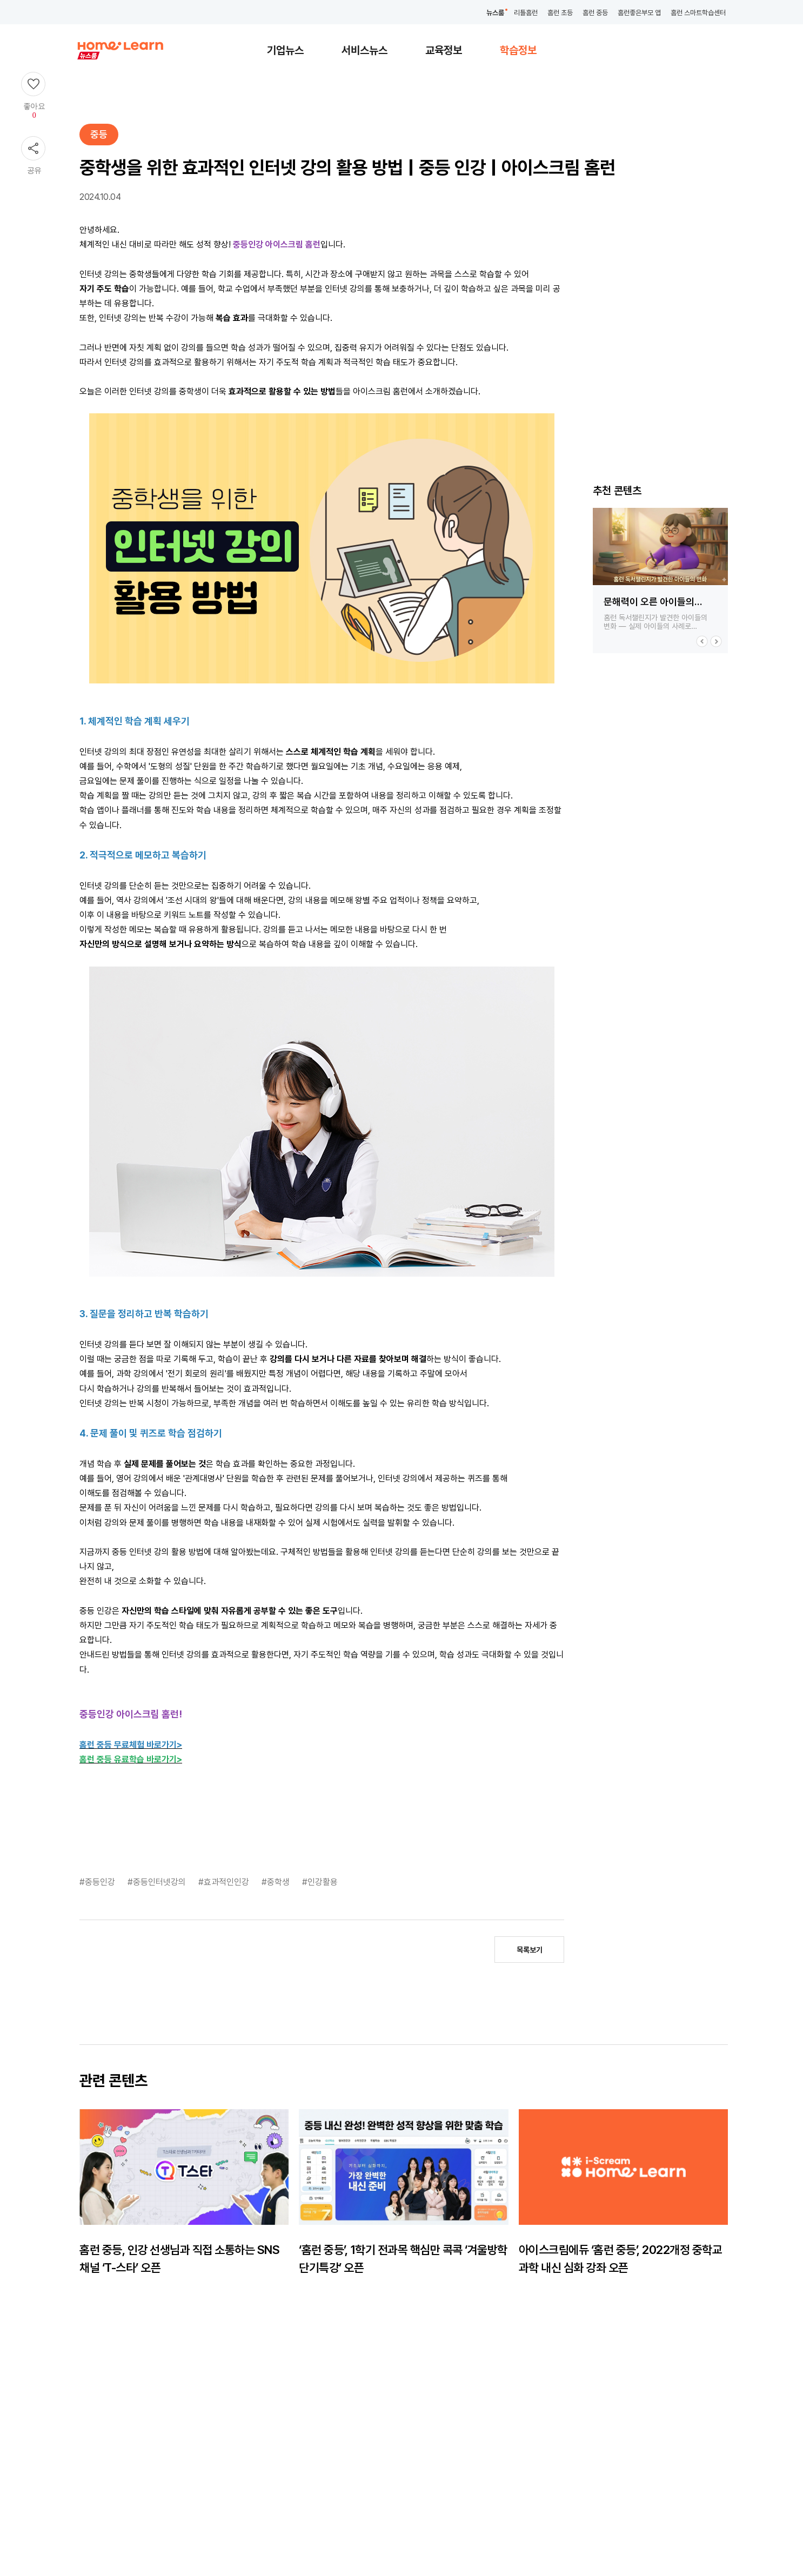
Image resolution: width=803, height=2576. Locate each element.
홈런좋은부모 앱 (639, 13)
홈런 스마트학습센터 (698, 13)
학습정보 (518, 50)
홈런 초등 (560, 13)
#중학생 (277, 1882)
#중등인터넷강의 (158, 1882)
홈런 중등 (595, 13)
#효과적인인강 (224, 1882)
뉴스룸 (495, 13)
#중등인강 (98, 1882)
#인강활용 (320, 1882)
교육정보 (443, 50)
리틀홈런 (526, 13)
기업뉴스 (285, 50)
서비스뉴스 (364, 50)
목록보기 (530, 1950)
